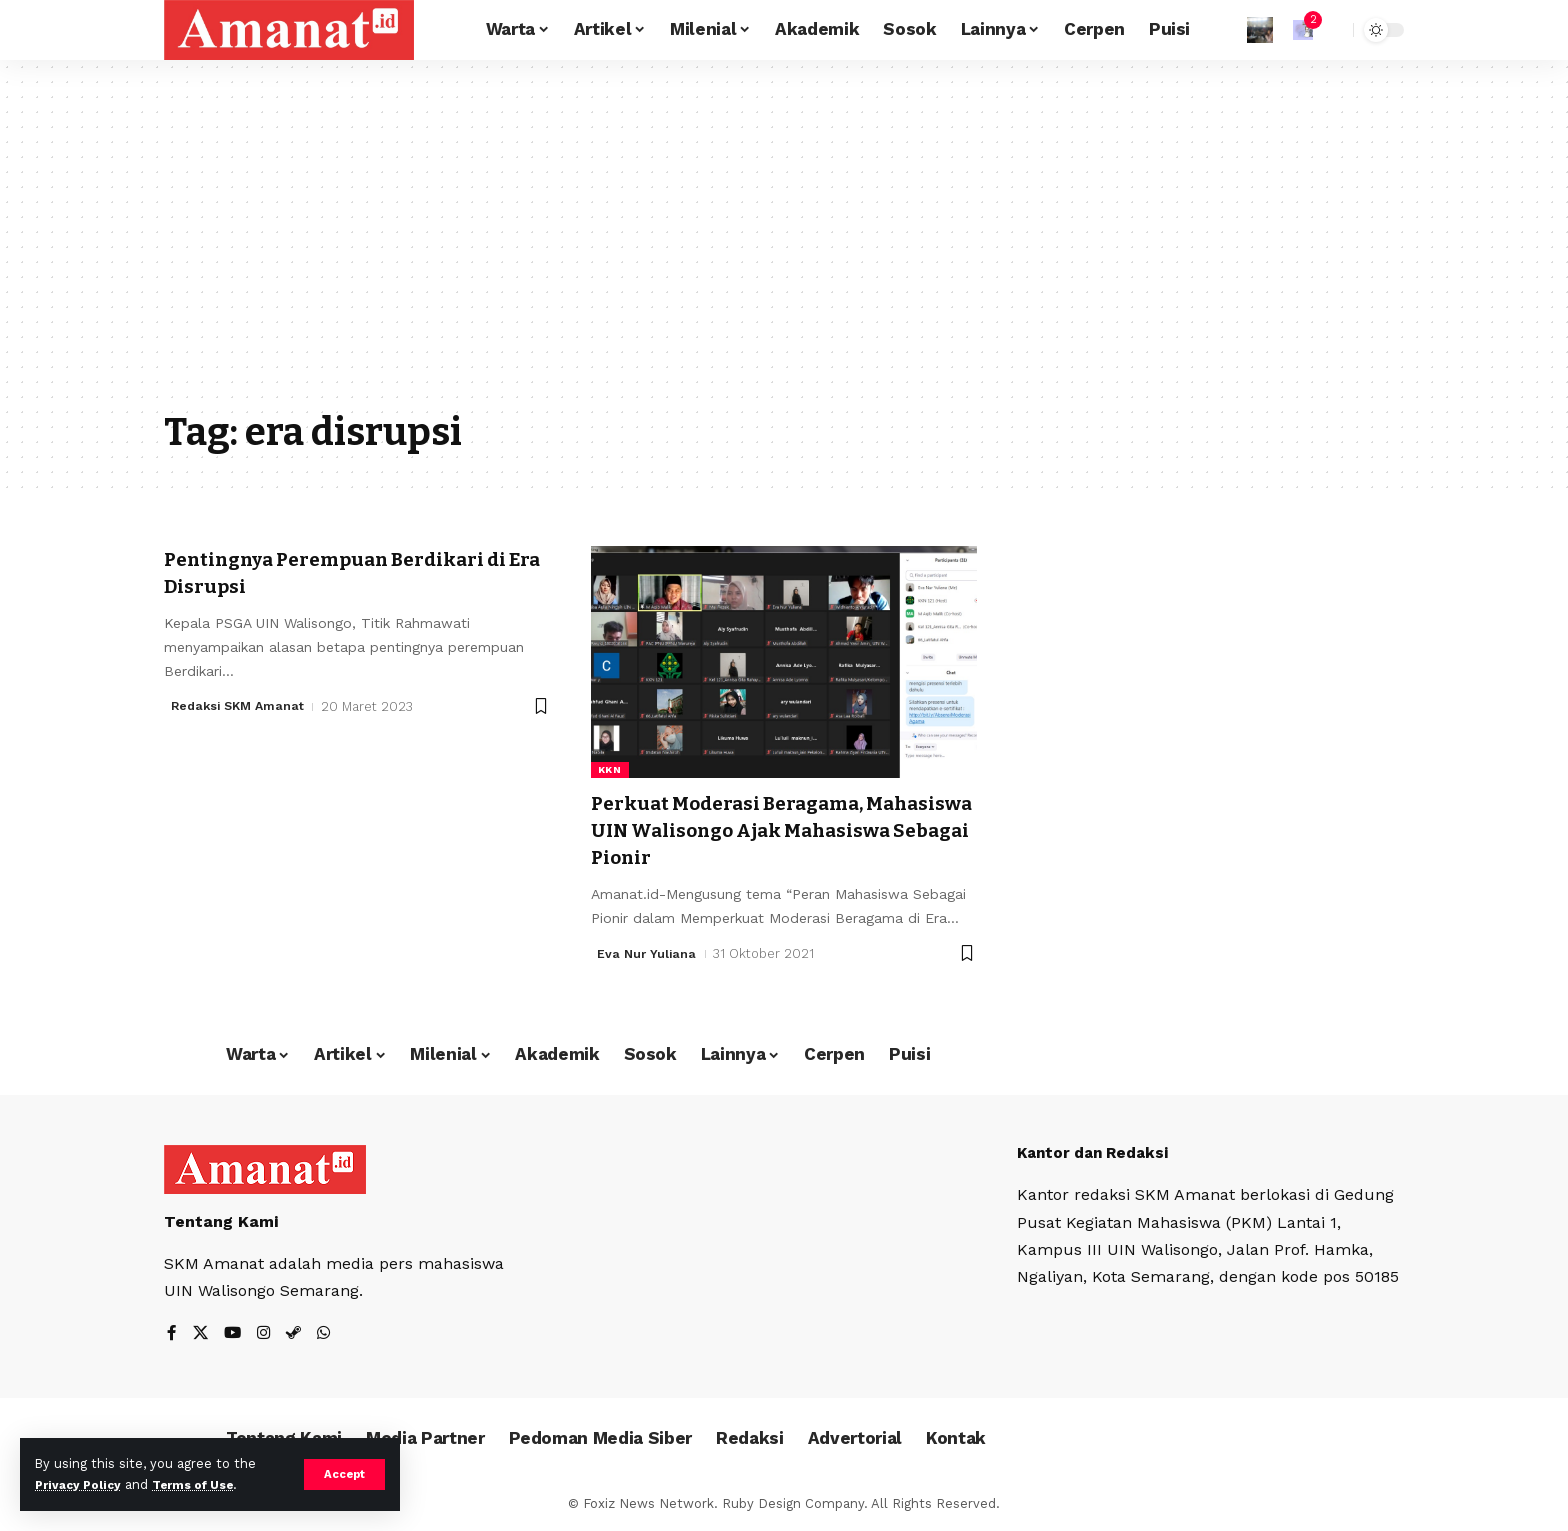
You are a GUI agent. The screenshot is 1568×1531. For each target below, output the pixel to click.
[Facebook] (172, 1334)
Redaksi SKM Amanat (241, 706)
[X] (201, 1334)
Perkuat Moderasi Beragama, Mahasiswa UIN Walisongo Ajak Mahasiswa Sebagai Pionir (761, 830)
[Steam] (297, 1334)
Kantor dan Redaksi (1098, 1152)
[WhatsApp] (328, 1334)
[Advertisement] (784, 250)
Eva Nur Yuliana (648, 953)
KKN (610, 769)
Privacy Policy (82, 1484)
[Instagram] (266, 1334)
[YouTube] (234, 1334)
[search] (1333, 30)
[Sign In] (1260, 30)
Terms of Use (206, 1484)
